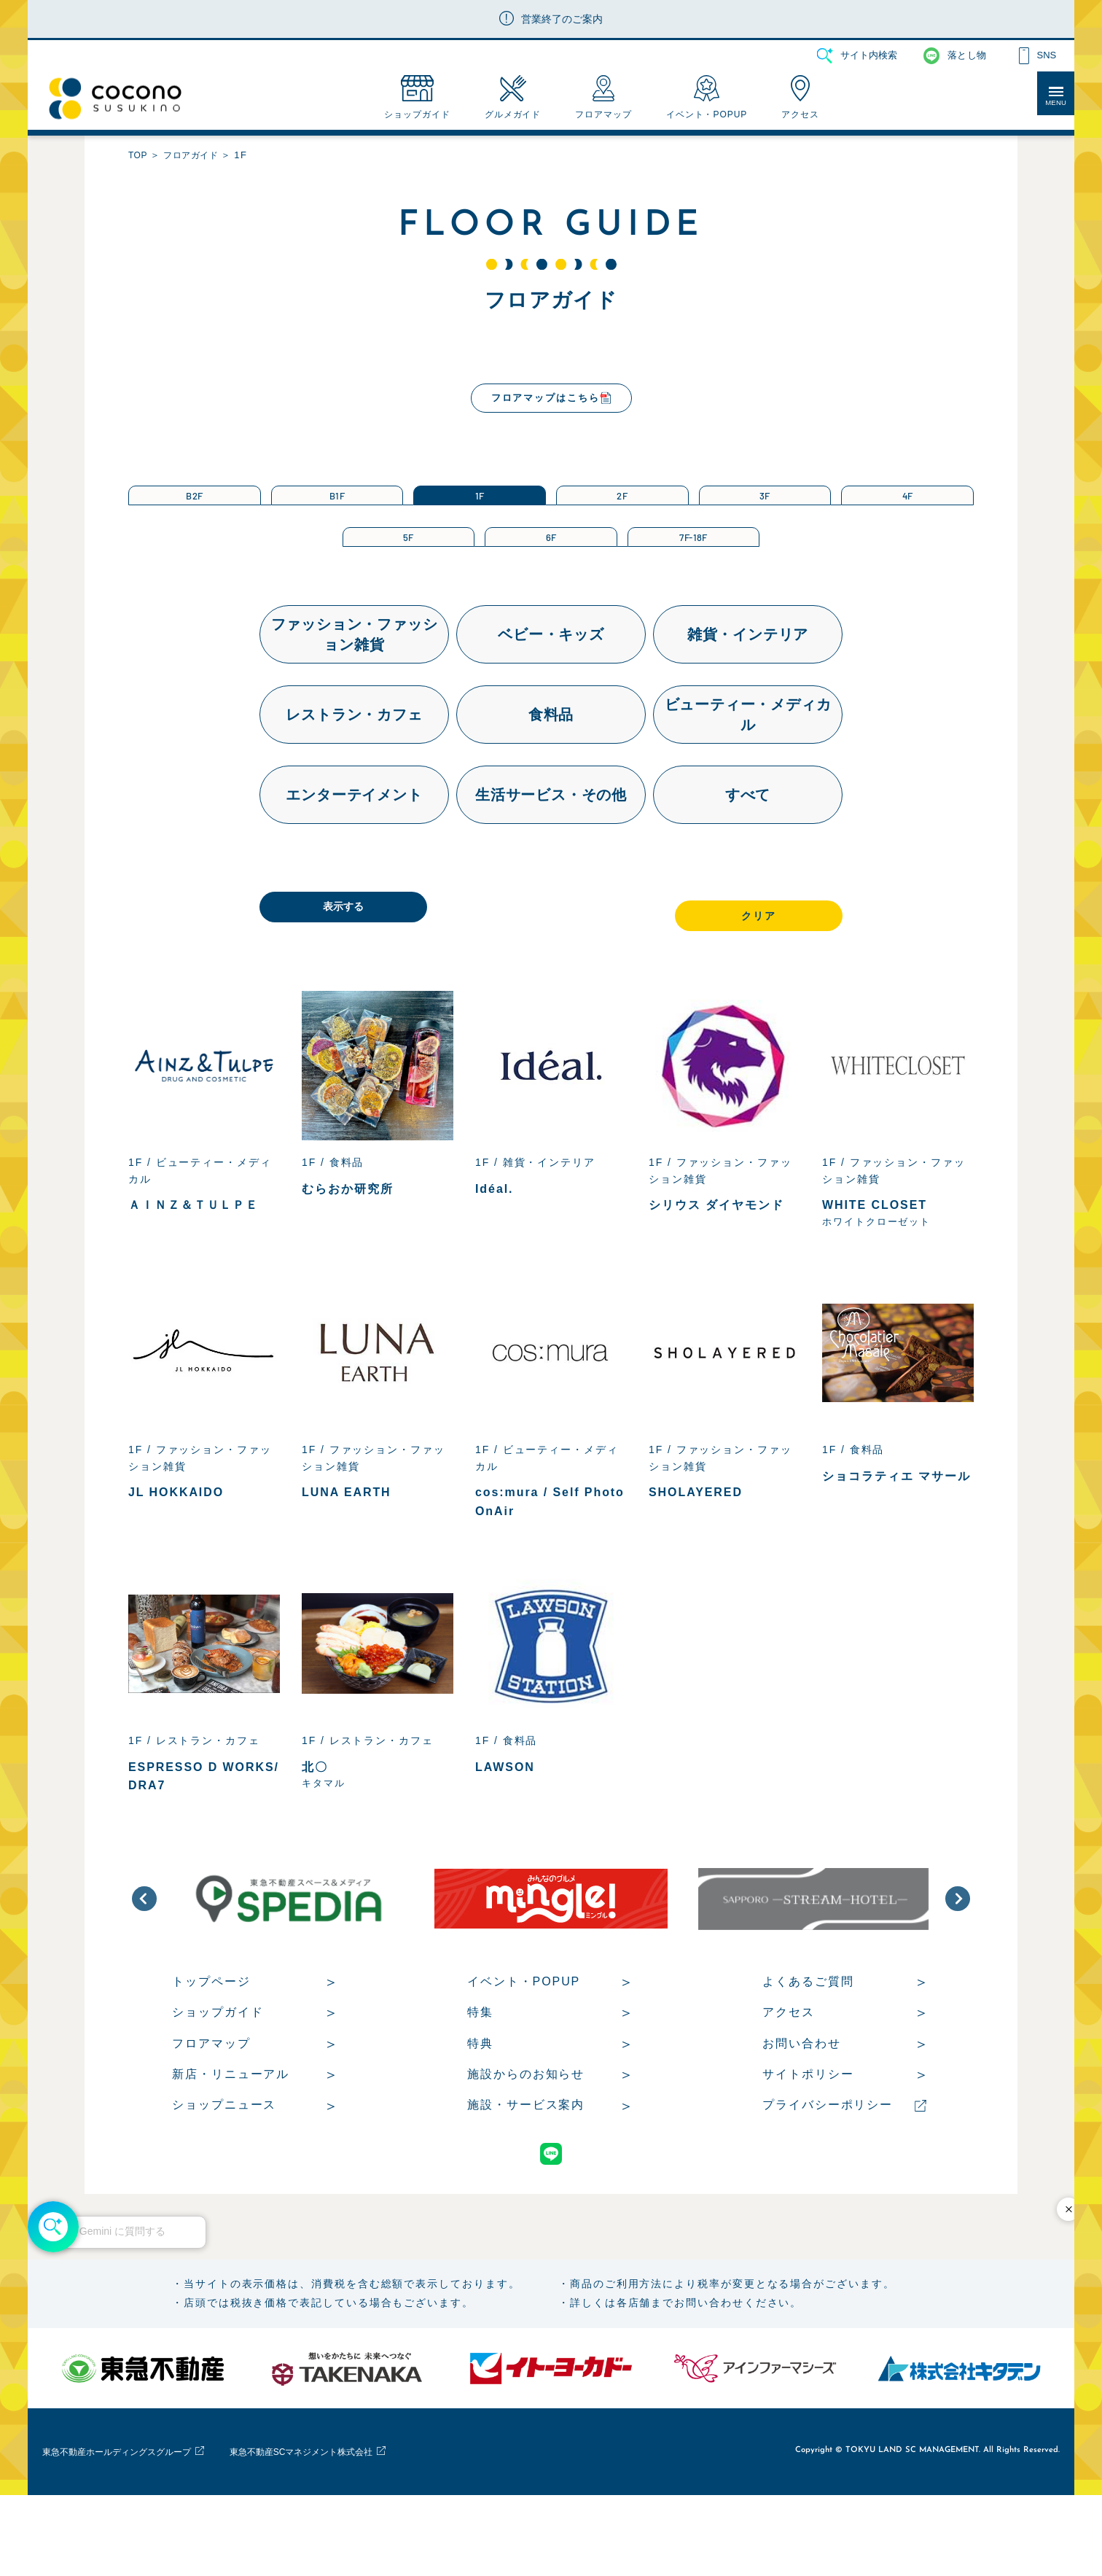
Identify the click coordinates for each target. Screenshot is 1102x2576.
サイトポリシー (807, 2144)
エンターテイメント (354, 861)
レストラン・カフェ (354, 781)
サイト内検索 (868, 55)
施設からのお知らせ (526, 2144)
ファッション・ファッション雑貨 (354, 700)
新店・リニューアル (230, 2144)
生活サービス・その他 (551, 861)
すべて (747, 861)
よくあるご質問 (807, 2051)
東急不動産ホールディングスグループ (141, 2532)
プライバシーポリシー (827, 2174)
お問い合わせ (801, 2113)
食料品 (551, 781)
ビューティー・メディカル (748, 781)
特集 (480, 2082)
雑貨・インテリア (747, 701)
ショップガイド (217, 2082)
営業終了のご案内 (561, 18)
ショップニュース (224, 2174)
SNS (1046, 55)
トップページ (211, 2051)
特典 (480, 2113)
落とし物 (967, 55)
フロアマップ (211, 2113)
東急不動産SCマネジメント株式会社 (375, 2532)
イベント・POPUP (523, 2051)
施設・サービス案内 (526, 2174)
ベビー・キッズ (551, 701)
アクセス (788, 2082)
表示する (398, 975)
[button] (144, 1969)
